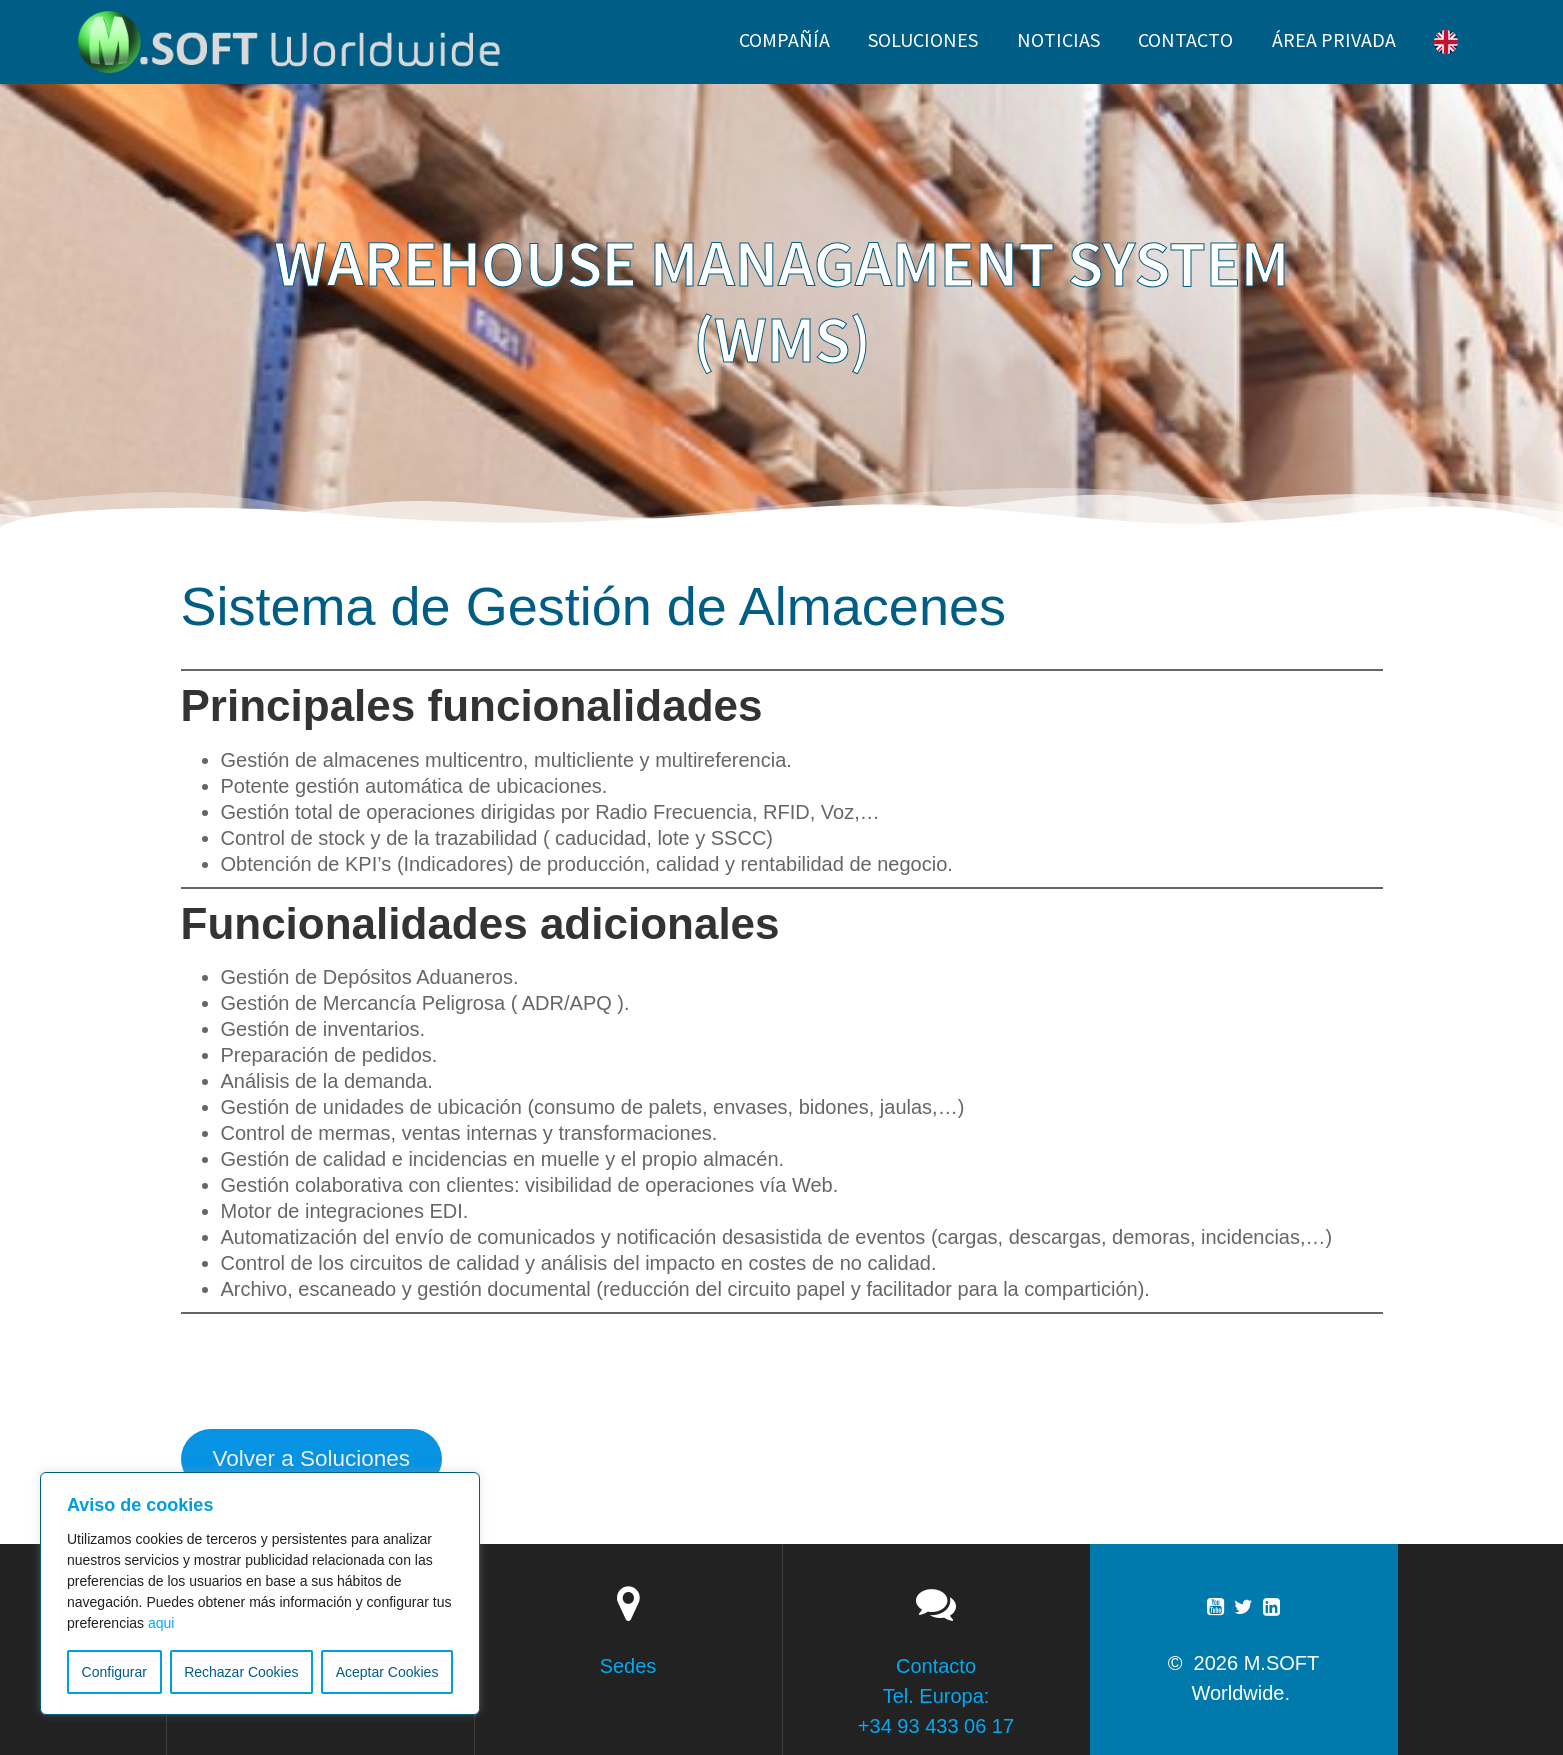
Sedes (628, 1666)
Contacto (936, 1666)
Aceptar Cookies (387, 1672)
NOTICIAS (1058, 39)
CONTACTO (1185, 39)
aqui (161, 1623)
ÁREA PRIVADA (1334, 39)
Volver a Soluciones (311, 1458)
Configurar (114, 1672)
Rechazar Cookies (241, 1672)
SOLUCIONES (923, 39)
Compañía (784, 39)
